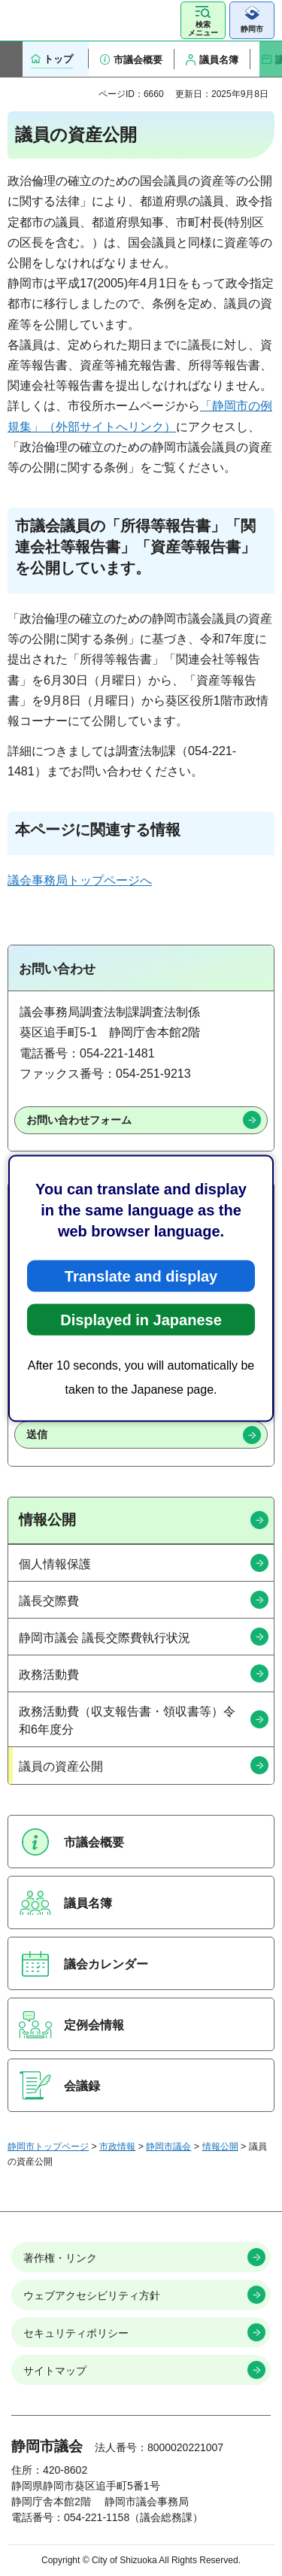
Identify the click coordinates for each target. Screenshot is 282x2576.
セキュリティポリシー (76, 2333)
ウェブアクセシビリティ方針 (91, 2295)
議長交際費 (49, 1600)
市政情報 (117, 2146)
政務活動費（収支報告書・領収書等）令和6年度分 (127, 1720)
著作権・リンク (60, 2258)
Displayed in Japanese (141, 1319)
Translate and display (141, 1275)
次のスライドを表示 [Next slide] (270, 59)
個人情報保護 (55, 1564)
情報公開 (47, 1520)
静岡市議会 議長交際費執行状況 (104, 1637)
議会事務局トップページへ (80, 880)
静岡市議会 (168, 2146)
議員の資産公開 (61, 1766)
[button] (203, 20)
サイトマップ (54, 2371)
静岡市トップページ (48, 2146)
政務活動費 (49, 1674)
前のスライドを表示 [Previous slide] (11, 59)
